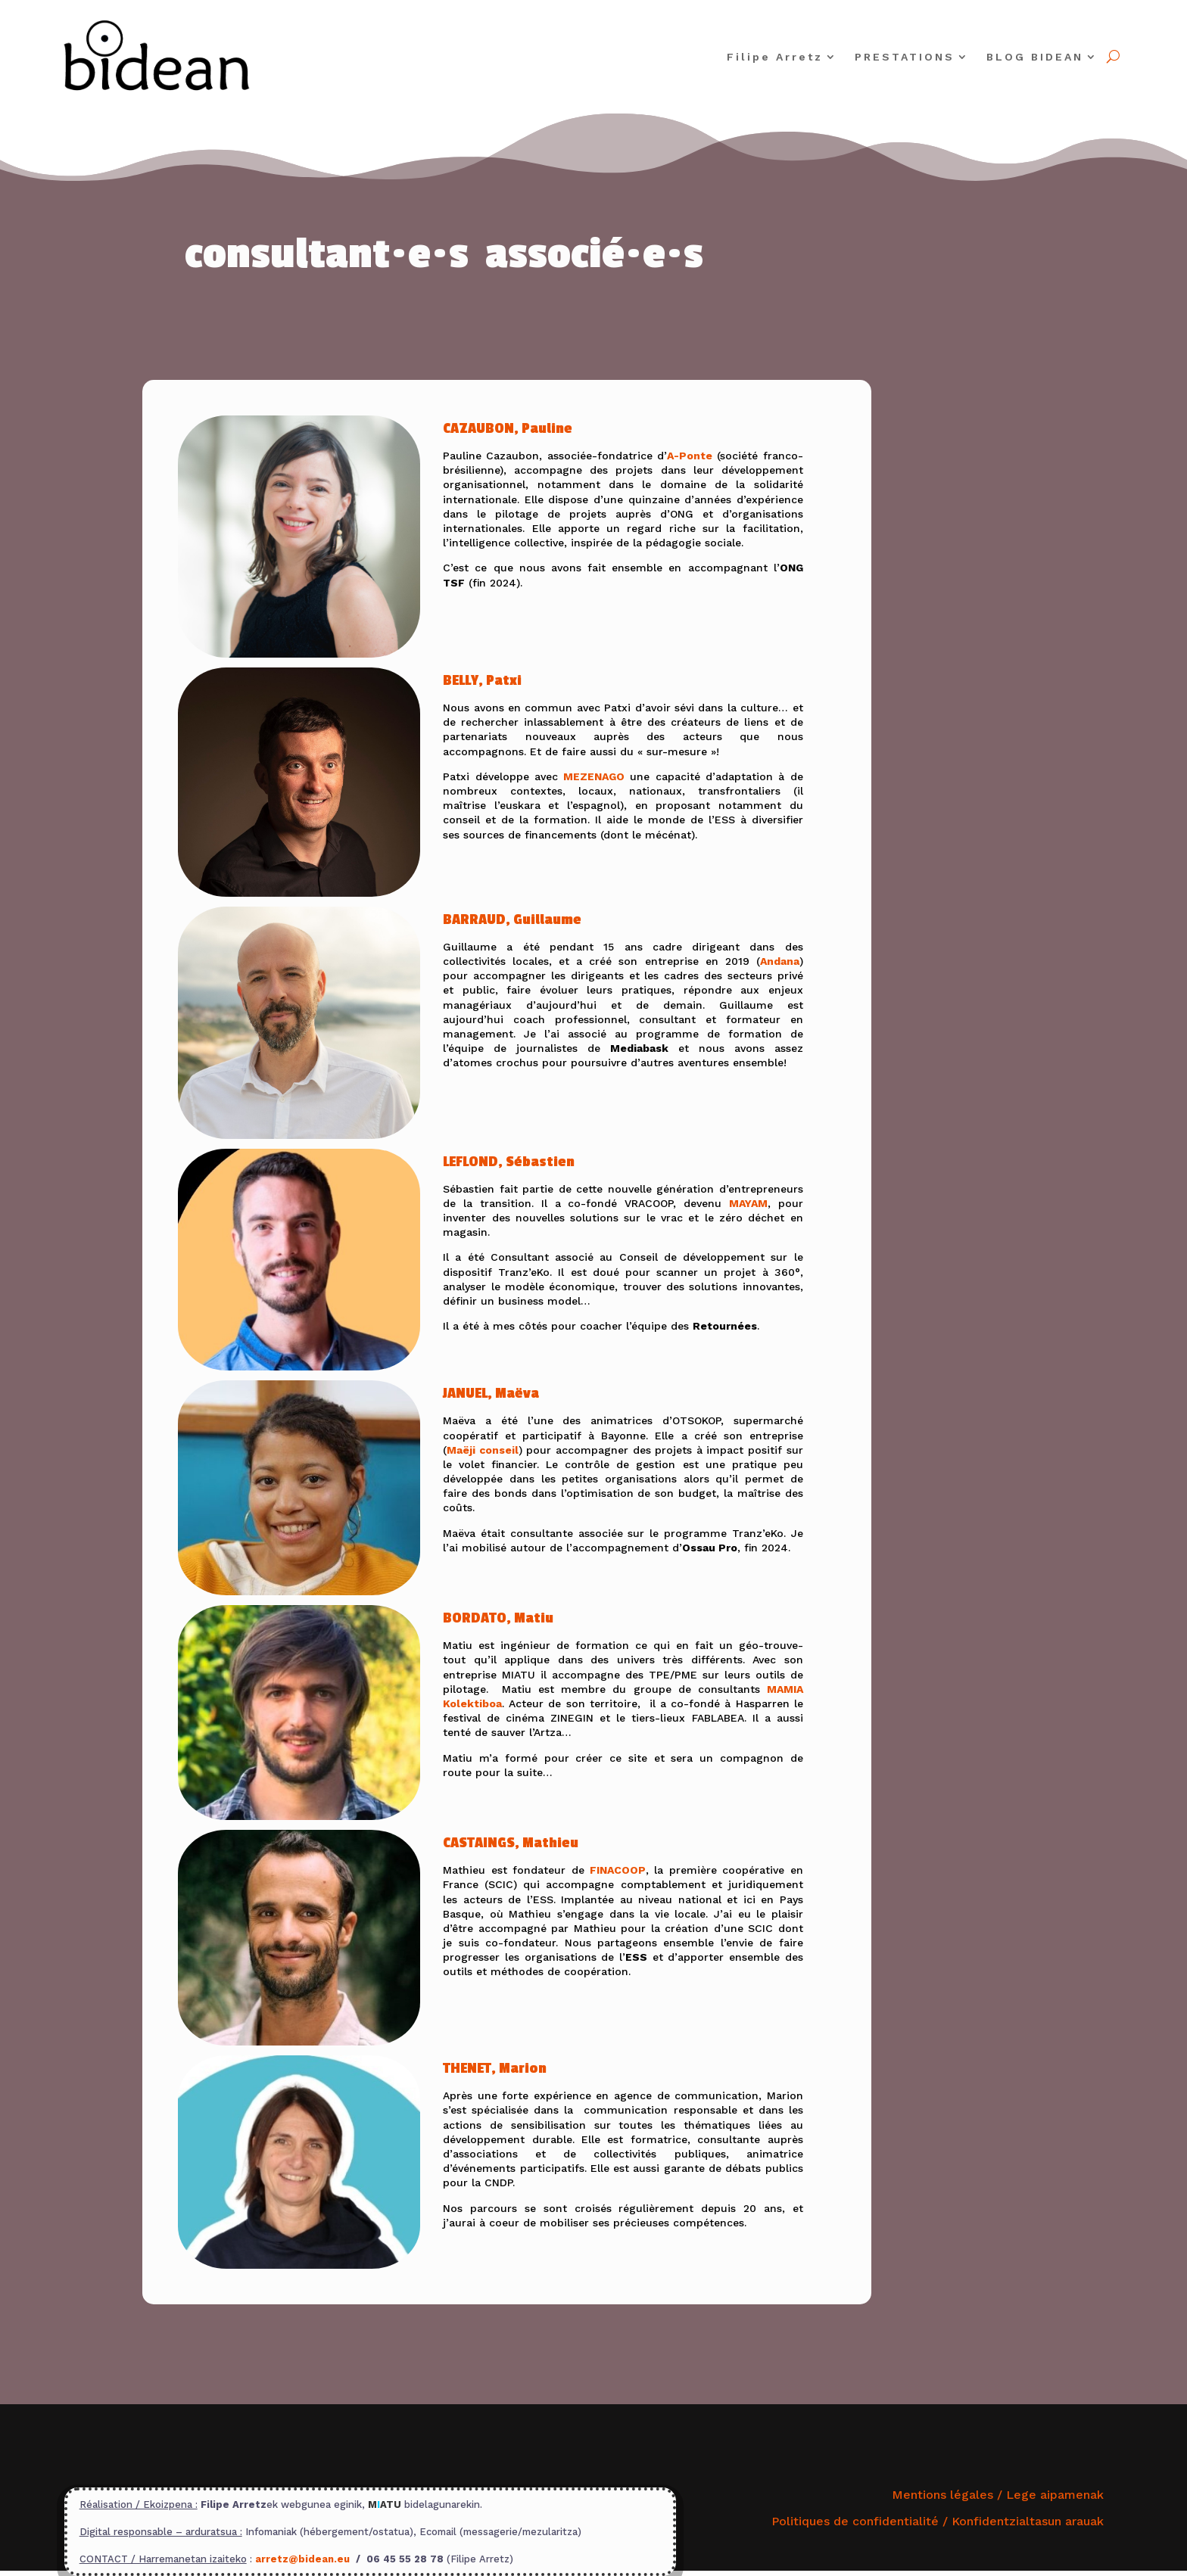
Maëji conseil (483, 1450)
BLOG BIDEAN (1034, 57)
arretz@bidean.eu (302, 2559)
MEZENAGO (594, 776)
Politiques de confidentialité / (937, 2521)
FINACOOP (618, 1870)
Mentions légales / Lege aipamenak (998, 2494)
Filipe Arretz (775, 57)
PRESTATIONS (905, 57)
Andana (779, 961)
